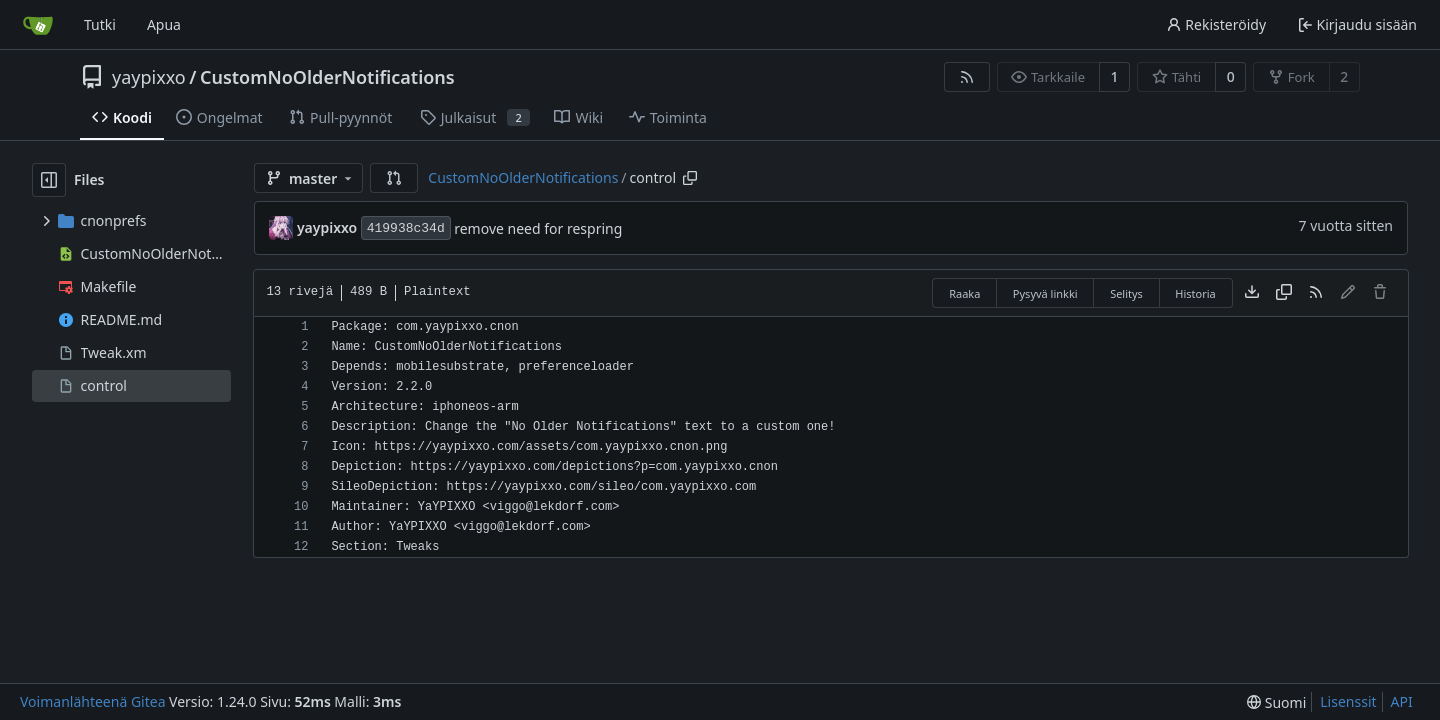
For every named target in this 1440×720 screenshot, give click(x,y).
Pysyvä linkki (1045, 293)
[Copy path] (690, 178)
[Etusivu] (38, 25)
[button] (394, 178)
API (1402, 701)
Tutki (100, 24)
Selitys (1126, 293)
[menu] (1276, 702)
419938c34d (406, 228)
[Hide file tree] (49, 180)
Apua (164, 24)
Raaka (964, 293)
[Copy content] (1284, 293)
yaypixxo (149, 77)
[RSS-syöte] (967, 77)
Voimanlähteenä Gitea (93, 701)
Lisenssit (1348, 701)
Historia (1195, 293)
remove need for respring (538, 228)
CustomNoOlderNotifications (327, 77)
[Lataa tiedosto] (1252, 293)
